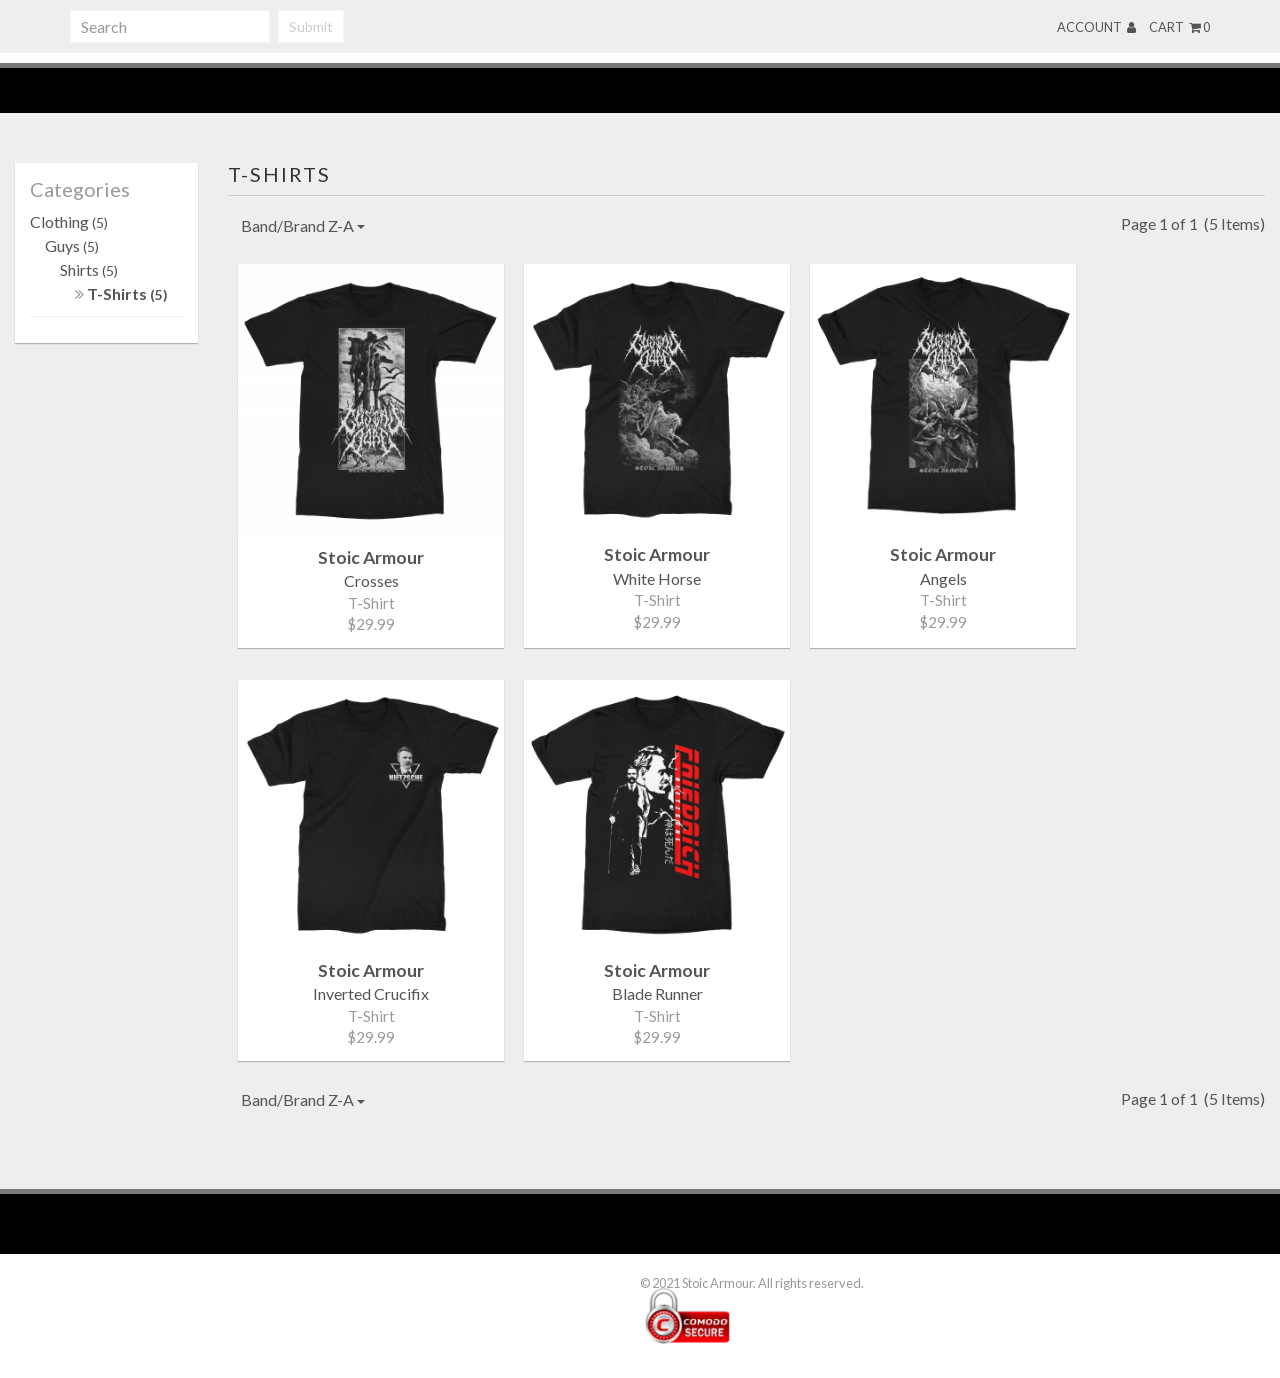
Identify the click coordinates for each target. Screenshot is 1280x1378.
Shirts (89, 269)
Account (1096, 27)
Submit (311, 26)
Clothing (69, 221)
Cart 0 (1179, 27)
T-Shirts (121, 293)
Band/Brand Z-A (303, 225)
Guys (72, 245)
